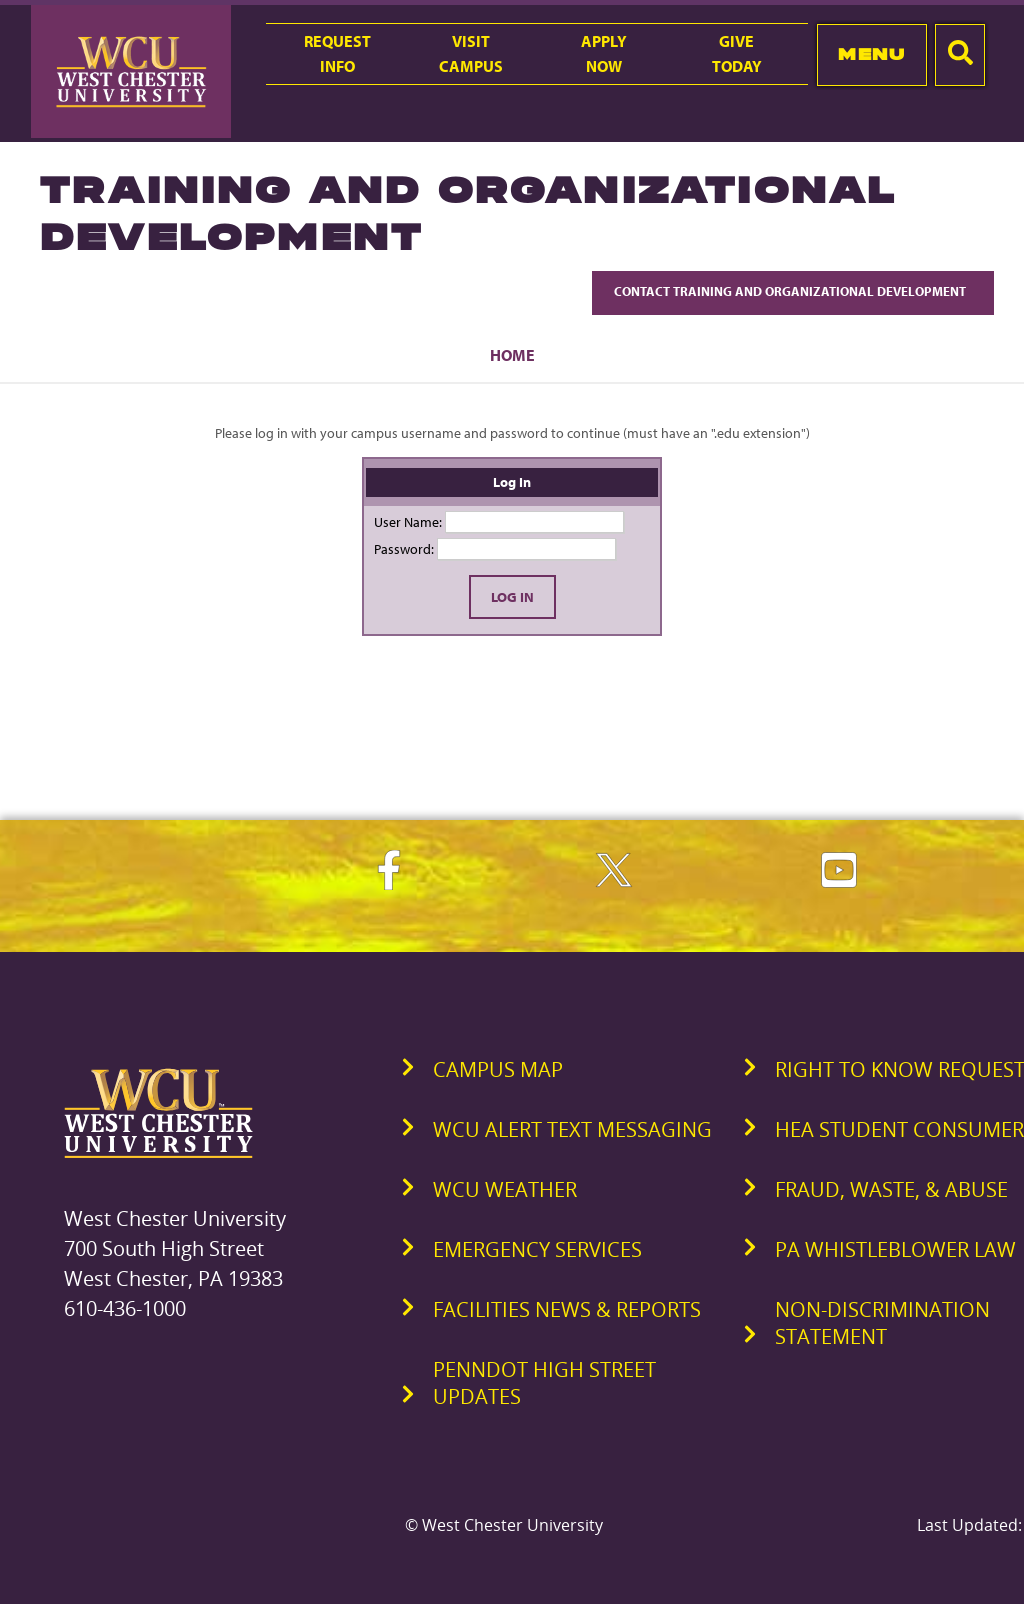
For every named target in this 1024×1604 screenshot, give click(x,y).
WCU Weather (505, 1189)
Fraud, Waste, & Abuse (891, 1189)
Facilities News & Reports (567, 1309)
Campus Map (498, 1069)
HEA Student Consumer (899, 1129)
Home (512, 355)
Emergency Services (537, 1249)
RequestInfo (337, 53)
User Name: (408, 522)
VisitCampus (471, 53)
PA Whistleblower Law (895, 1249)
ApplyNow (604, 53)
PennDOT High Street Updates (544, 1383)
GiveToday (737, 53)
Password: (404, 549)
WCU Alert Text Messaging (572, 1129)
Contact (793, 291)
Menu (871, 54)
